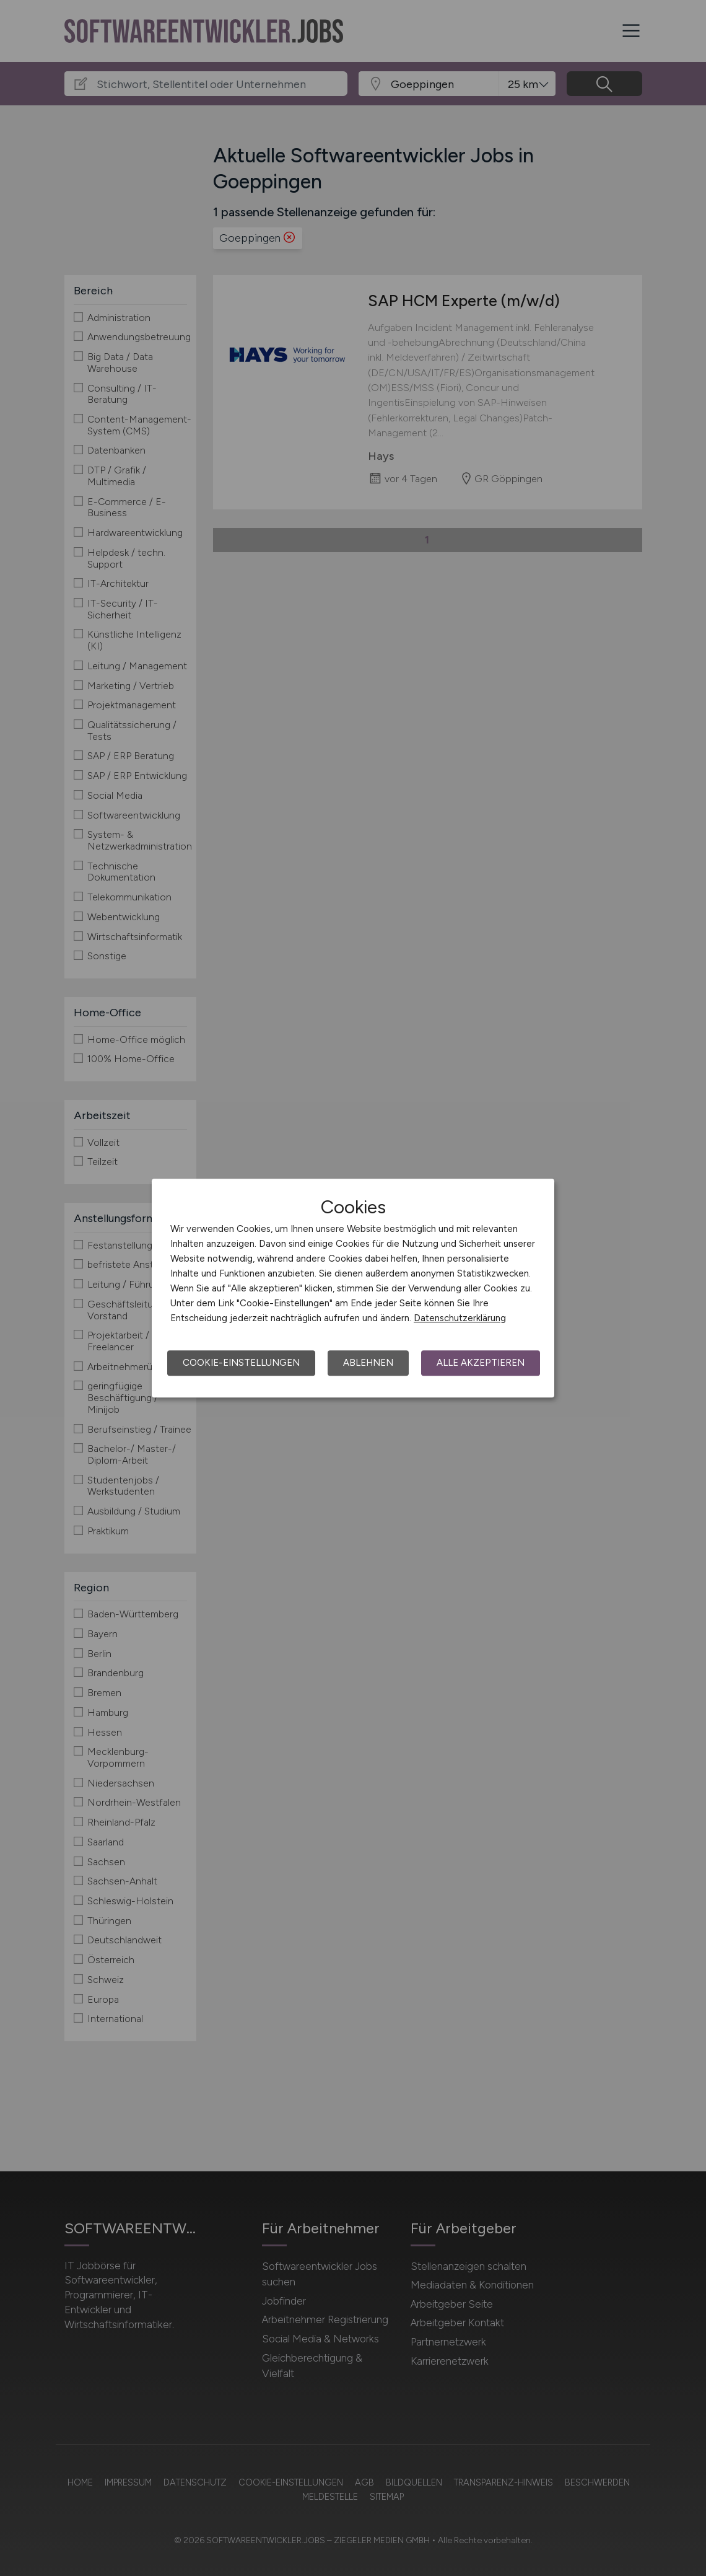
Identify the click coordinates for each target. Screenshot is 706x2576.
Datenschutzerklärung (460, 1318)
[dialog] (353, 1288)
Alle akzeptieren (481, 1362)
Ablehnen (368, 1362)
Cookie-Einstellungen (241, 1362)
